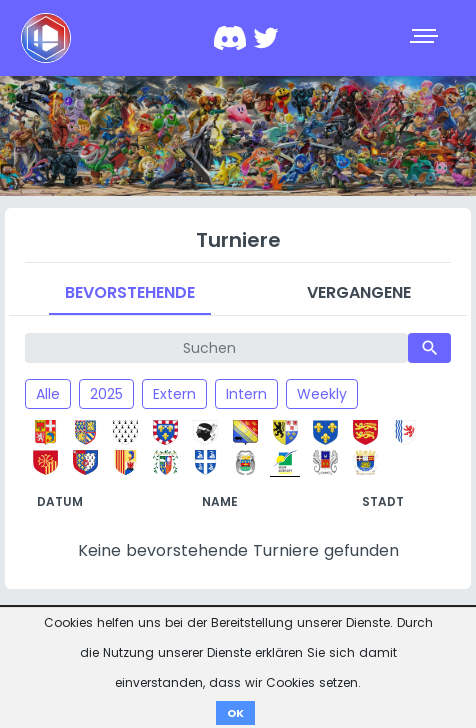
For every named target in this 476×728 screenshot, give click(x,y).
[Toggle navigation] (426, 38)
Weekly (322, 394)
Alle (48, 394)
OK (235, 713)
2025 (106, 394)
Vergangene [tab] (359, 292)
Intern (246, 394)
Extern (174, 394)
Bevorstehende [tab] (130, 292)
